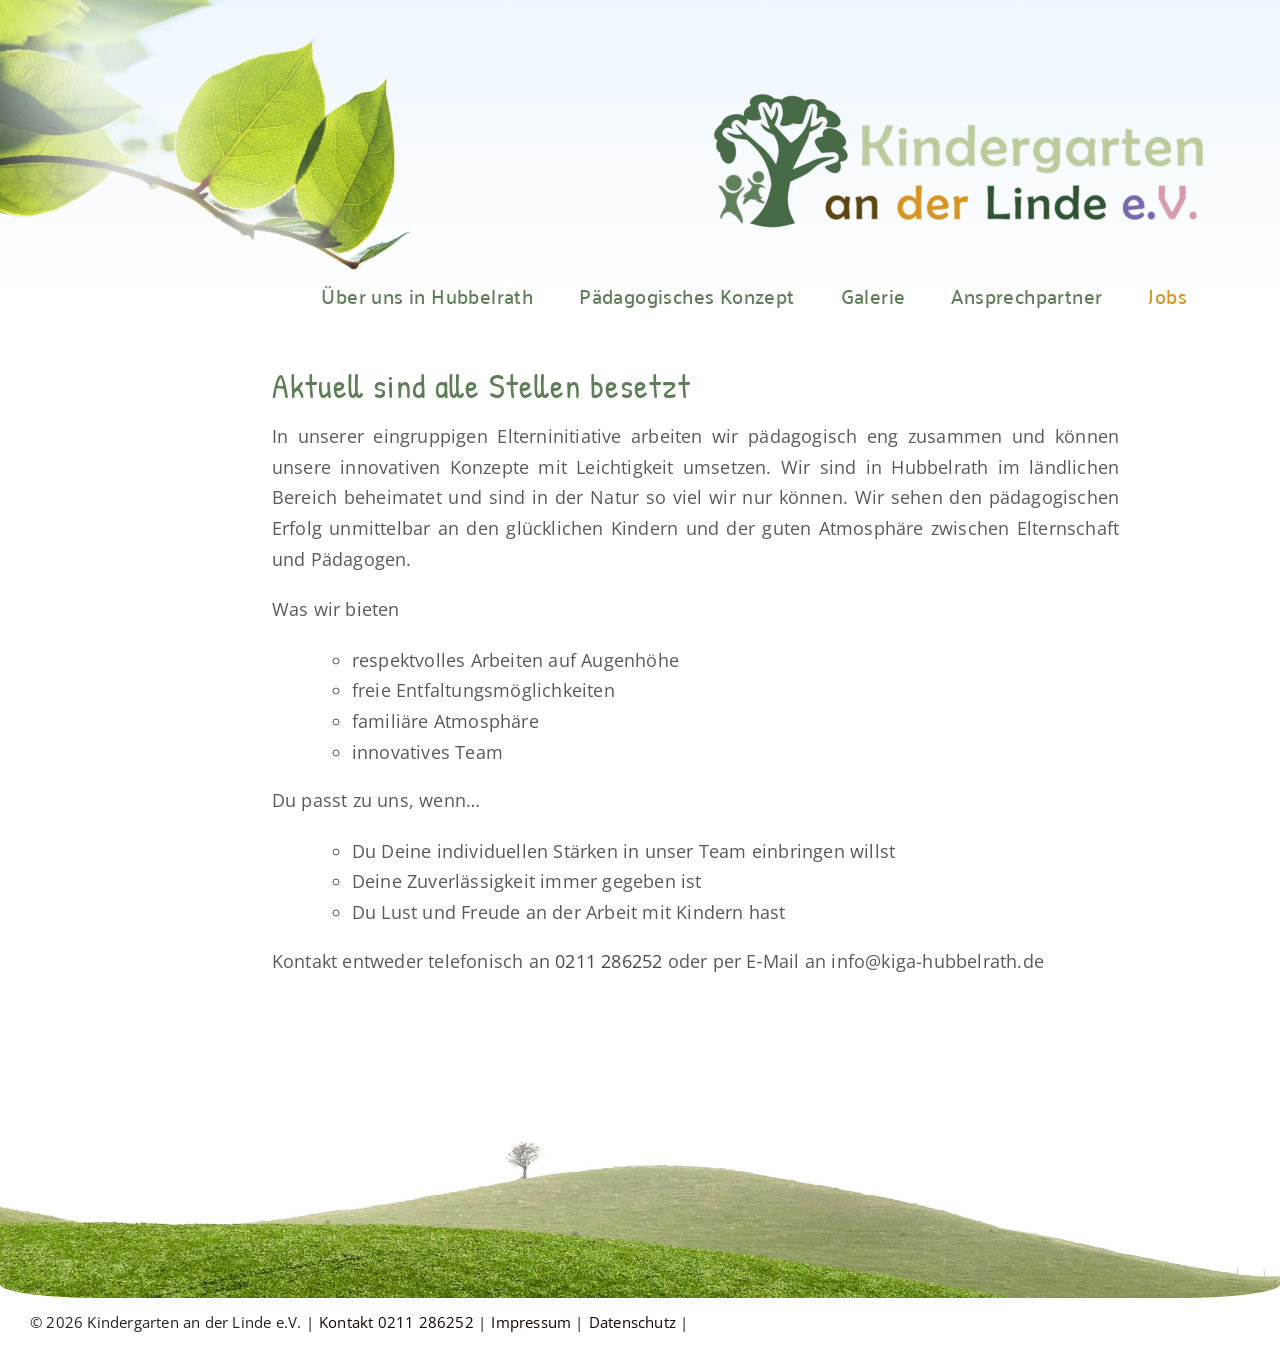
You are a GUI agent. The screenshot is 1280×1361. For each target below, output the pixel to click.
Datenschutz (632, 1322)
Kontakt (346, 1322)
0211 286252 (608, 961)
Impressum (531, 1322)
